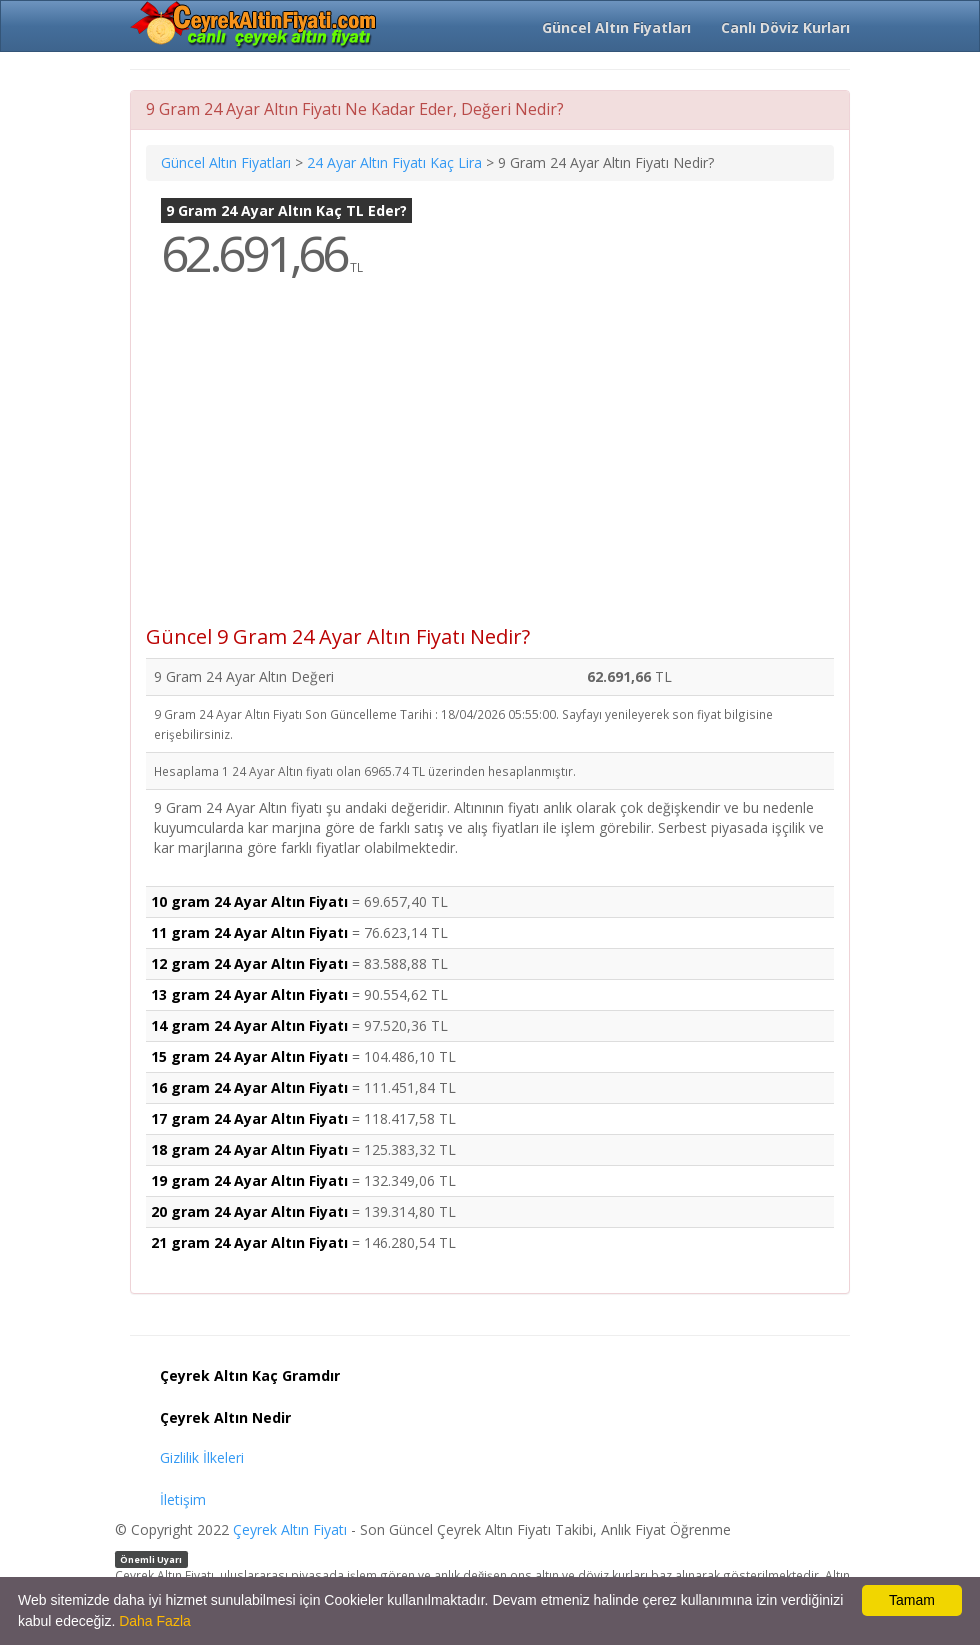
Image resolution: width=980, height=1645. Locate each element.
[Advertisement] (490, 466)
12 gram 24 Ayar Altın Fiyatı (249, 963)
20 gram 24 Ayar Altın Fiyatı (249, 1211)
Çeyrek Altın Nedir (225, 1417)
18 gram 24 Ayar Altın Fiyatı (249, 1149)
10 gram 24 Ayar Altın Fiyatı (249, 901)
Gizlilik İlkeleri (202, 1457)
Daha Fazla (155, 1621)
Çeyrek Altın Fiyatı (290, 1529)
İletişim (183, 1499)
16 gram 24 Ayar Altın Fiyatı (249, 1087)
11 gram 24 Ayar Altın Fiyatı (249, 932)
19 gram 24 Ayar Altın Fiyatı (249, 1180)
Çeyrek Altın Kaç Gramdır (250, 1375)
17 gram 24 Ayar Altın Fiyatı (249, 1118)
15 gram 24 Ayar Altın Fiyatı (249, 1056)
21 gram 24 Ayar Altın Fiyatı (249, 1242)
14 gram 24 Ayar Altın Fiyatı (249, 1025)
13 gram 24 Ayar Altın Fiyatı (249, 994)
